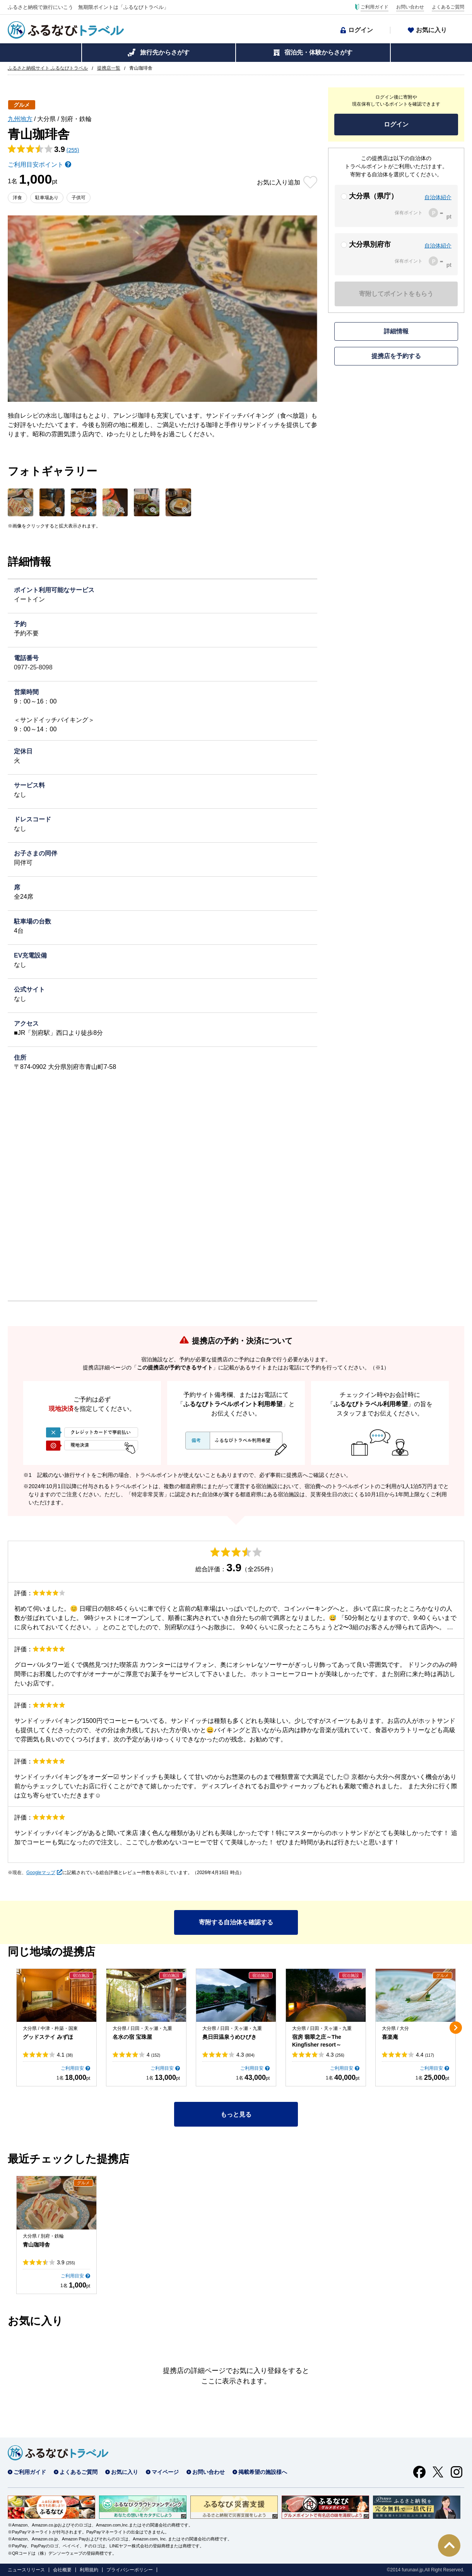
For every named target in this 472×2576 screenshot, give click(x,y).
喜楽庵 (390, 2037)
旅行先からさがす (165, 52)
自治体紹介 (437, 197)
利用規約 (89, 2569)
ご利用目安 (72, 2068)
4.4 (425, 2055)
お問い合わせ (410, 7)
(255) (73, 150)
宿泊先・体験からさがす (318, 52)
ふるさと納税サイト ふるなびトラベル (48, 68)
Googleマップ (40, 1872)
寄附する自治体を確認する (236, 1922)
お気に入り (431, 30)
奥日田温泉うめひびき (229, 2037)
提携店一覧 (108, 68)
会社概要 (62, 2569)
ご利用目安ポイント (35, 164)
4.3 (245, 2055)
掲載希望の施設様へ (262, 2472)
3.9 (66, 2262)
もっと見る (236, 2114)
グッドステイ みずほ (48, 2037)
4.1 (65, 2055)
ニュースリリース (26, 2569)
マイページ (165, 2472)
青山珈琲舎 (36, 2244)
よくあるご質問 (448, 7)
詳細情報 (396, 331)
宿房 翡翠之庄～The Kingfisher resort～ (316, 2041)
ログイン (360, 30)
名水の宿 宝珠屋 (132, 2037)
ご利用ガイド (374, 7)
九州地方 (20, 119)
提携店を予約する (396, 356)
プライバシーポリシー (129, 2569)
